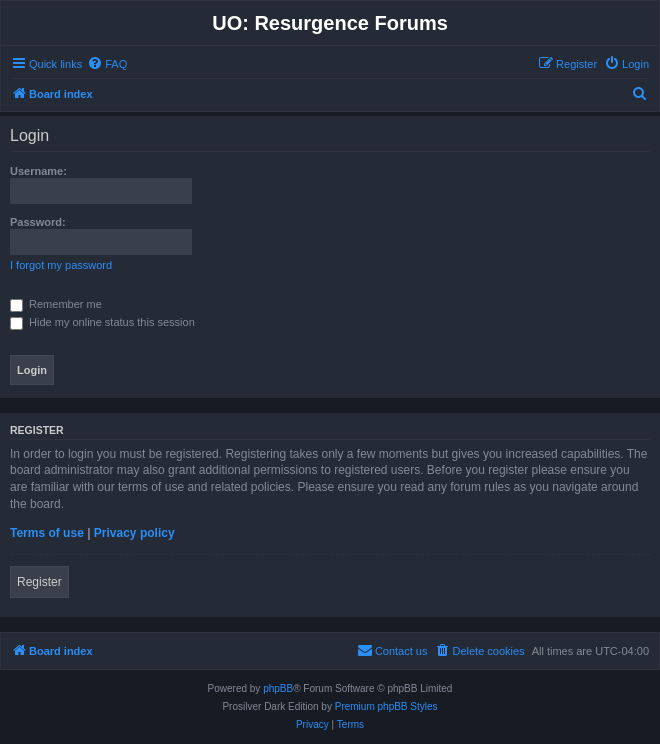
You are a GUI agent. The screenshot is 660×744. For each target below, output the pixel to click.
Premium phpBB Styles (386, 706)
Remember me (56, 304)
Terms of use (47, 533)
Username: (38, 171)
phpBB (278, 688)
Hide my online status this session (102, 322)
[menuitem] (107, 64)
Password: (38, 222)
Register (39, 582)
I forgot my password (61, 265)
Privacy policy (134, 533)
